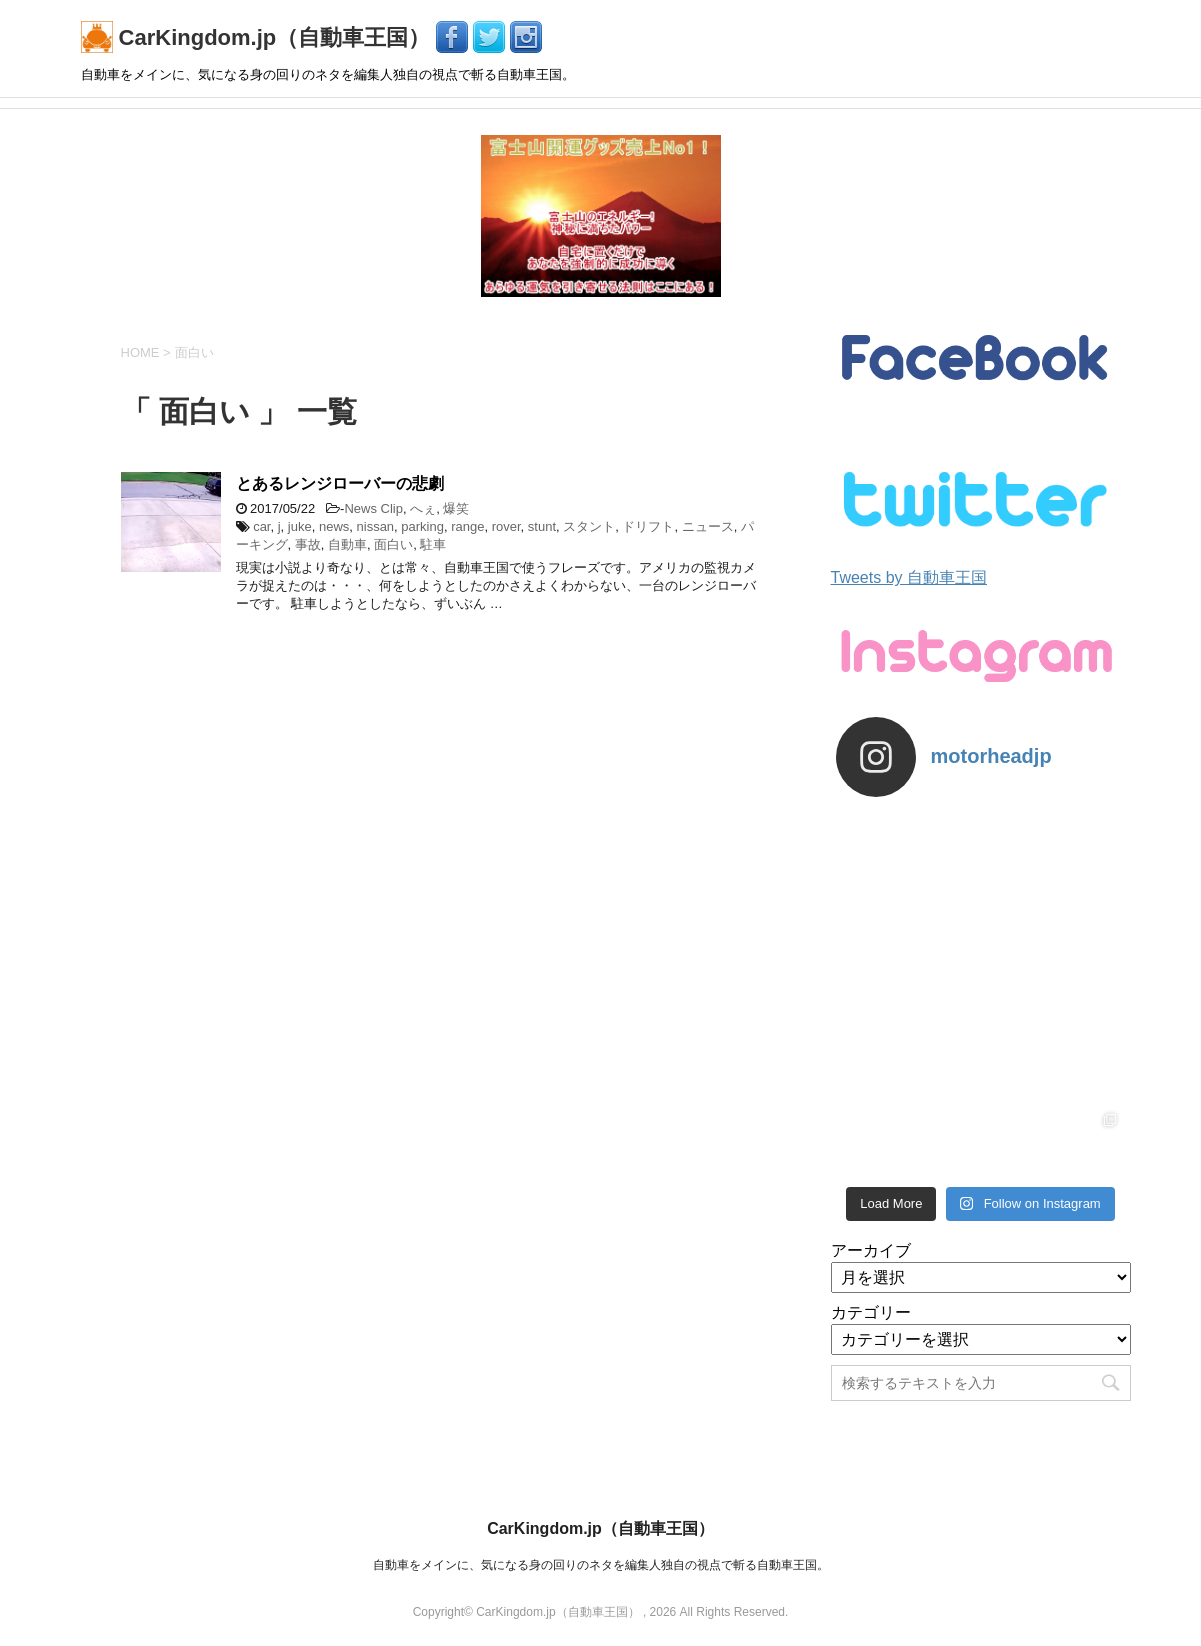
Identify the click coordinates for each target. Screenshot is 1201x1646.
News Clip (373, 508)
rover (506, 526)
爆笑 (456, 508)
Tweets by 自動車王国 (909, 577)
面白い (393, 544)
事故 (308, 544)
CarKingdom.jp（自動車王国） (259, 37)
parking (422, 526)
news (334, 526)
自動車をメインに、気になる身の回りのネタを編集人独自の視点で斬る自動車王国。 (601, 1565)
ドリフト (648, 526)
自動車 (347, 544)
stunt (542, 526)
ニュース (708, 526)
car (261, 526)
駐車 (433, 544)
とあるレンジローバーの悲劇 (340, 483)
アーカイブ (871, 1250)
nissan (376, 526)
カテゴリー (871, 1312)
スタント (589, 526)
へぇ (423, 508)
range (467, 526)
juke (300, 526)
